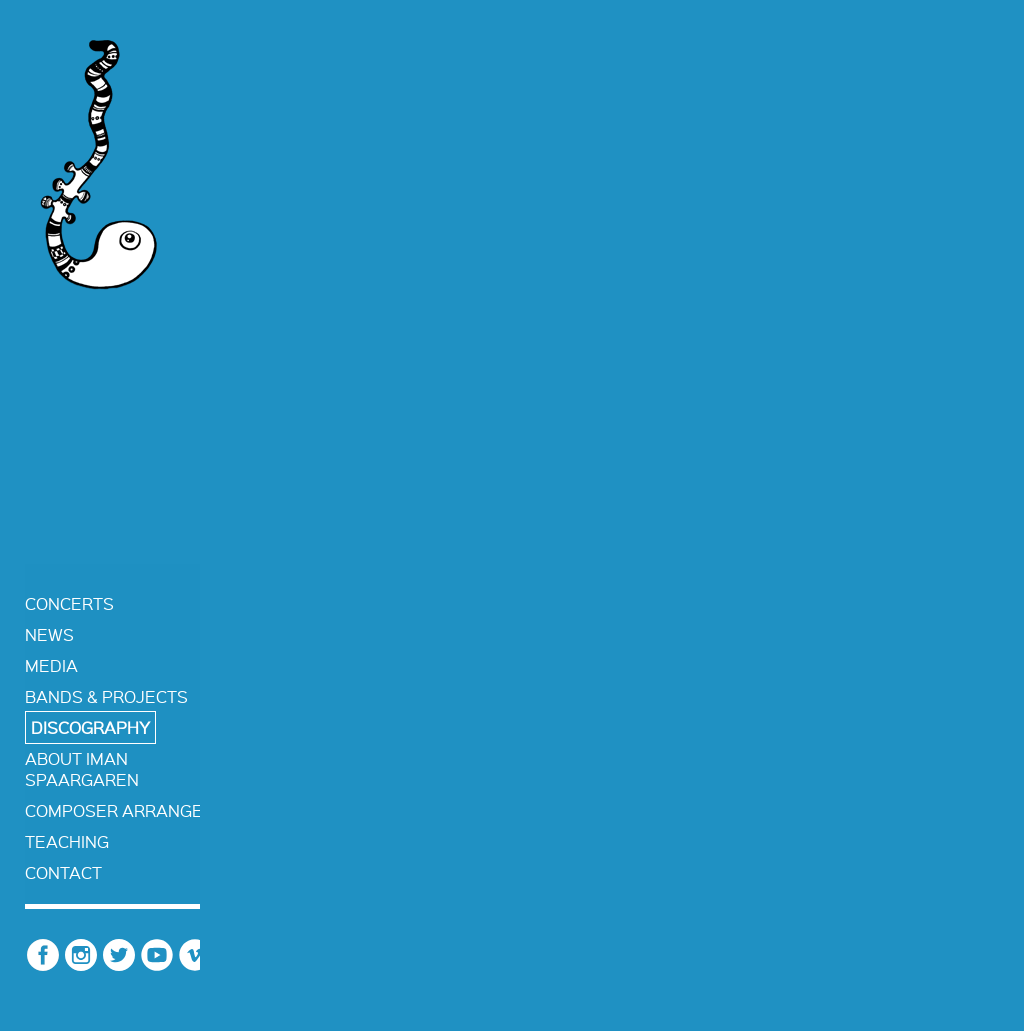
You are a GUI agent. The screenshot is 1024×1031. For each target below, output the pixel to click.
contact (63, 872)
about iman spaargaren (82, 769)
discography (90, 727)
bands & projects (106, 696)
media (51, 665)
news (49, 634)
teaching (67, 841)
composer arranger (119, 810)
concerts (69, 603)
